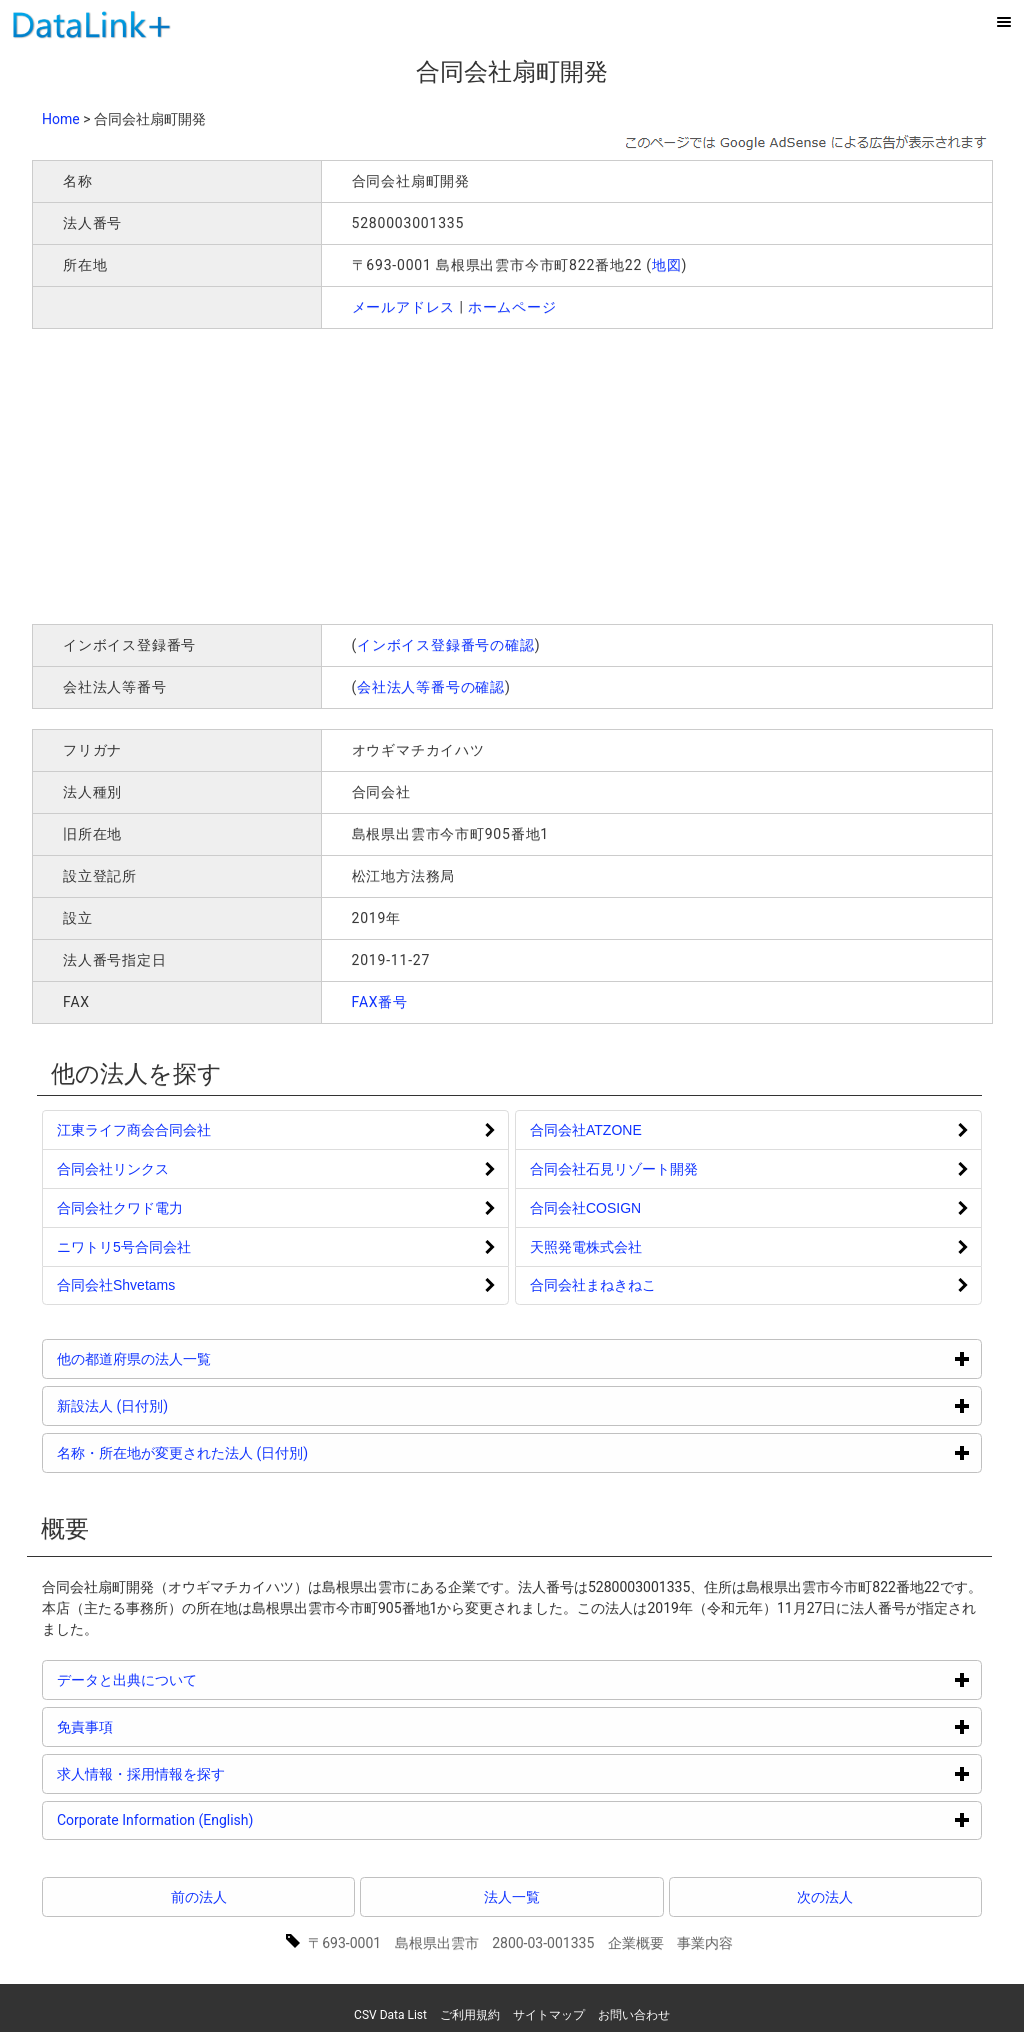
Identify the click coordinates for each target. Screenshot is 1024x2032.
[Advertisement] (320, 474)
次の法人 (825, 1897)
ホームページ (512, 307)
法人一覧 (512, 1897)
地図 (667, 265)
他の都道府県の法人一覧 (209, 1358)
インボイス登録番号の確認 (446, 645)
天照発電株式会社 (586, 1247)
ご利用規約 (470, 2015)
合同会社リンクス (113, 1169)
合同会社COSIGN (585, 1208)
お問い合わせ (634, 2015)
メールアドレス (404, 307)
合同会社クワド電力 (120, 1208)
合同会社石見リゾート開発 (614, 1169)
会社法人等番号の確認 (431, 687)
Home (61, 119)
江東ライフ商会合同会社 (134, 1130)
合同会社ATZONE (586, 1130)
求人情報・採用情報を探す (216, 1773)
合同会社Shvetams (116, 1285)
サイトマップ (549, 2015)
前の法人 (199, 1897)
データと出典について (202, 1679)
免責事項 (160, 1726)
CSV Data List (390, 2015)
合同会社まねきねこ (593, 1285)
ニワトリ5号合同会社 (124, 1247)
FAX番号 (380, 1002)
